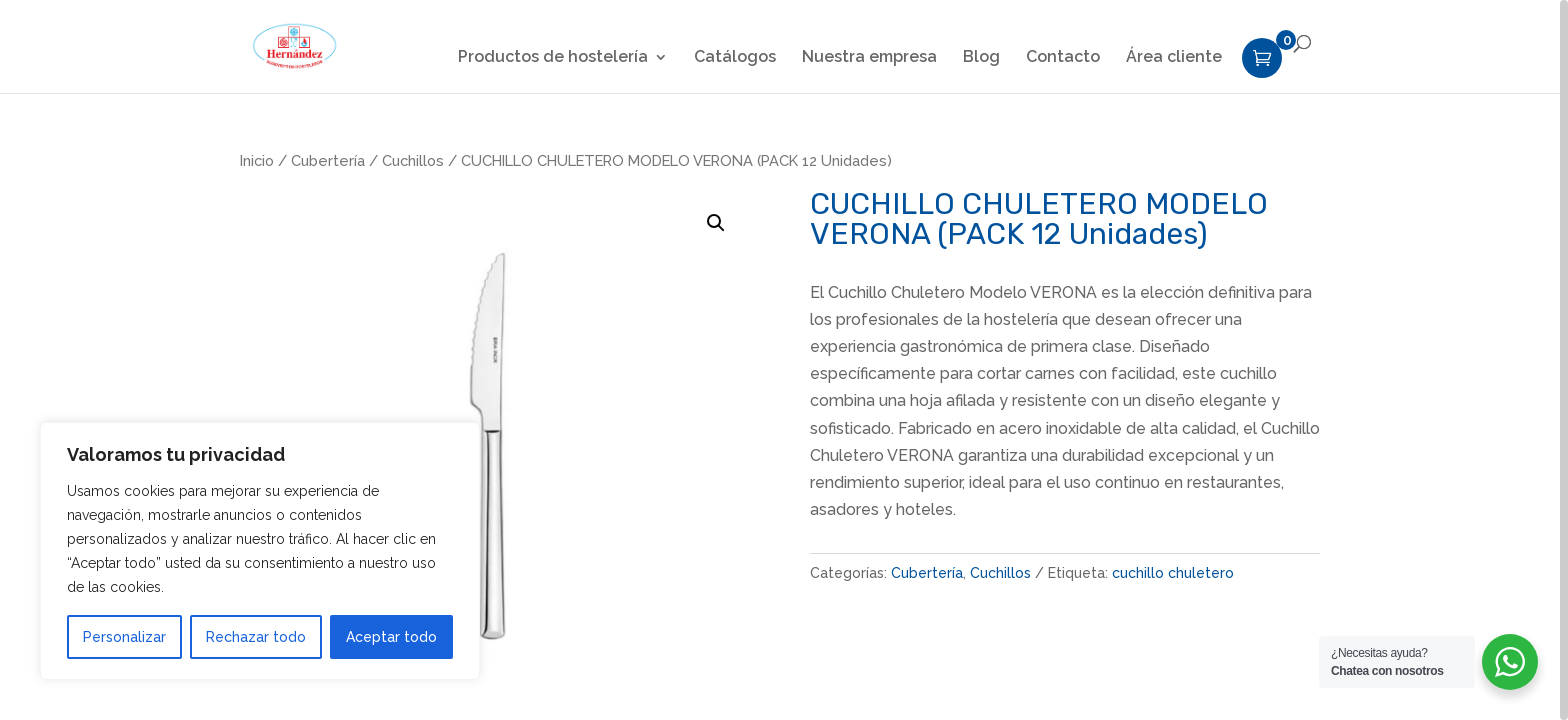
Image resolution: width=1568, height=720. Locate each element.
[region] (784, 360)
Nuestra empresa (869, 58)
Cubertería (328, 160)
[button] (716, 223)
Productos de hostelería (553, 58)
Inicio (257, 160)
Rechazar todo (256, 637)
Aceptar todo (391, 637)
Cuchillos (413, 160)
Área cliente (1174, 58)
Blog (981, 58)
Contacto (1063, 58)
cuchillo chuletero (1173, 573)
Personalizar (124, 637)
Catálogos (735, 58)
